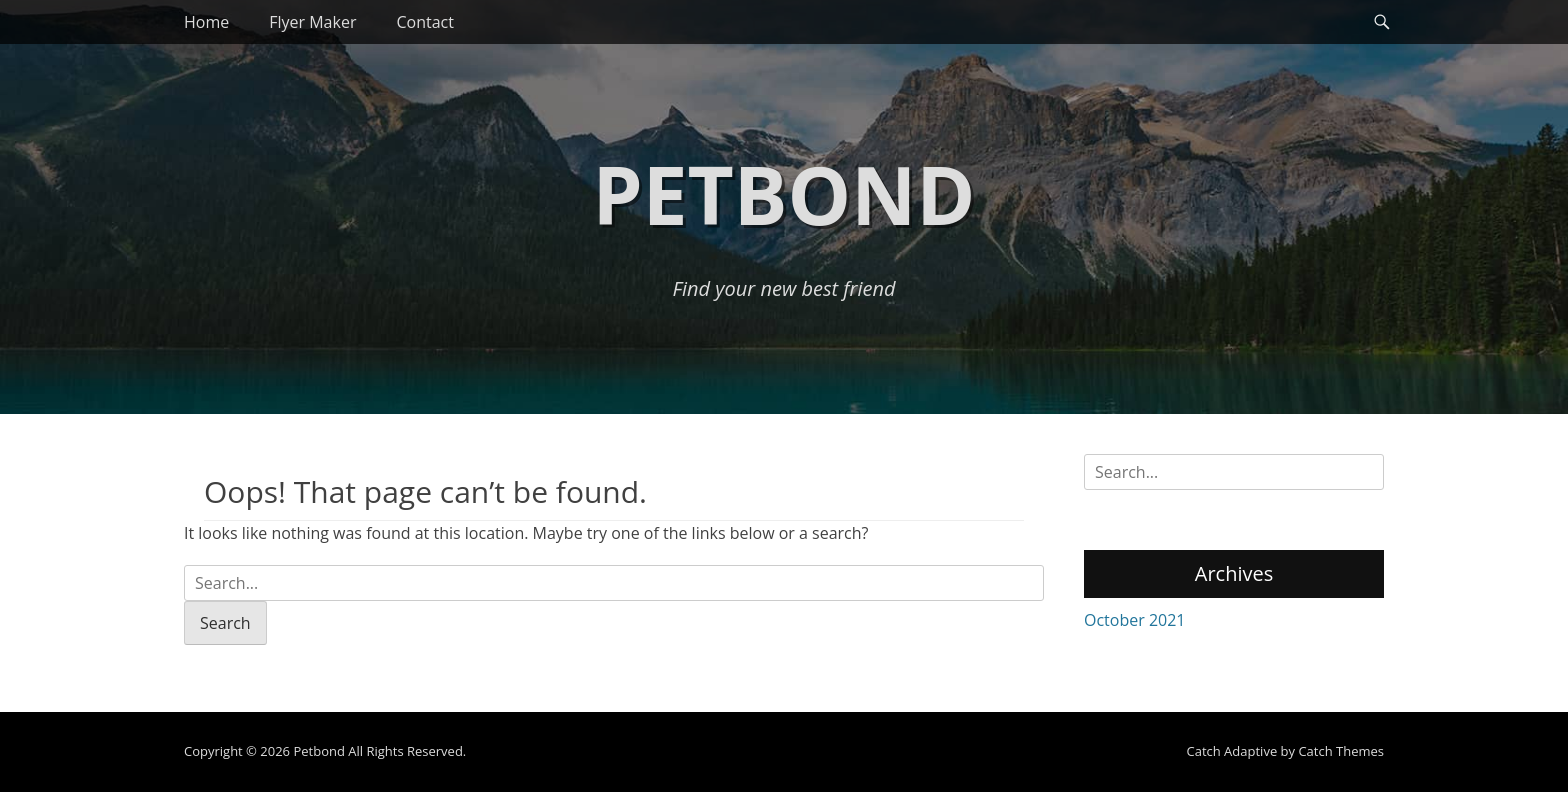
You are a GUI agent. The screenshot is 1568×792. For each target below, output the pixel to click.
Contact (424, 22)
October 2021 (1135, 620)
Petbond (783, 193)
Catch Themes (1341, 751)
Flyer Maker (312, 22)
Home (206, 22)
